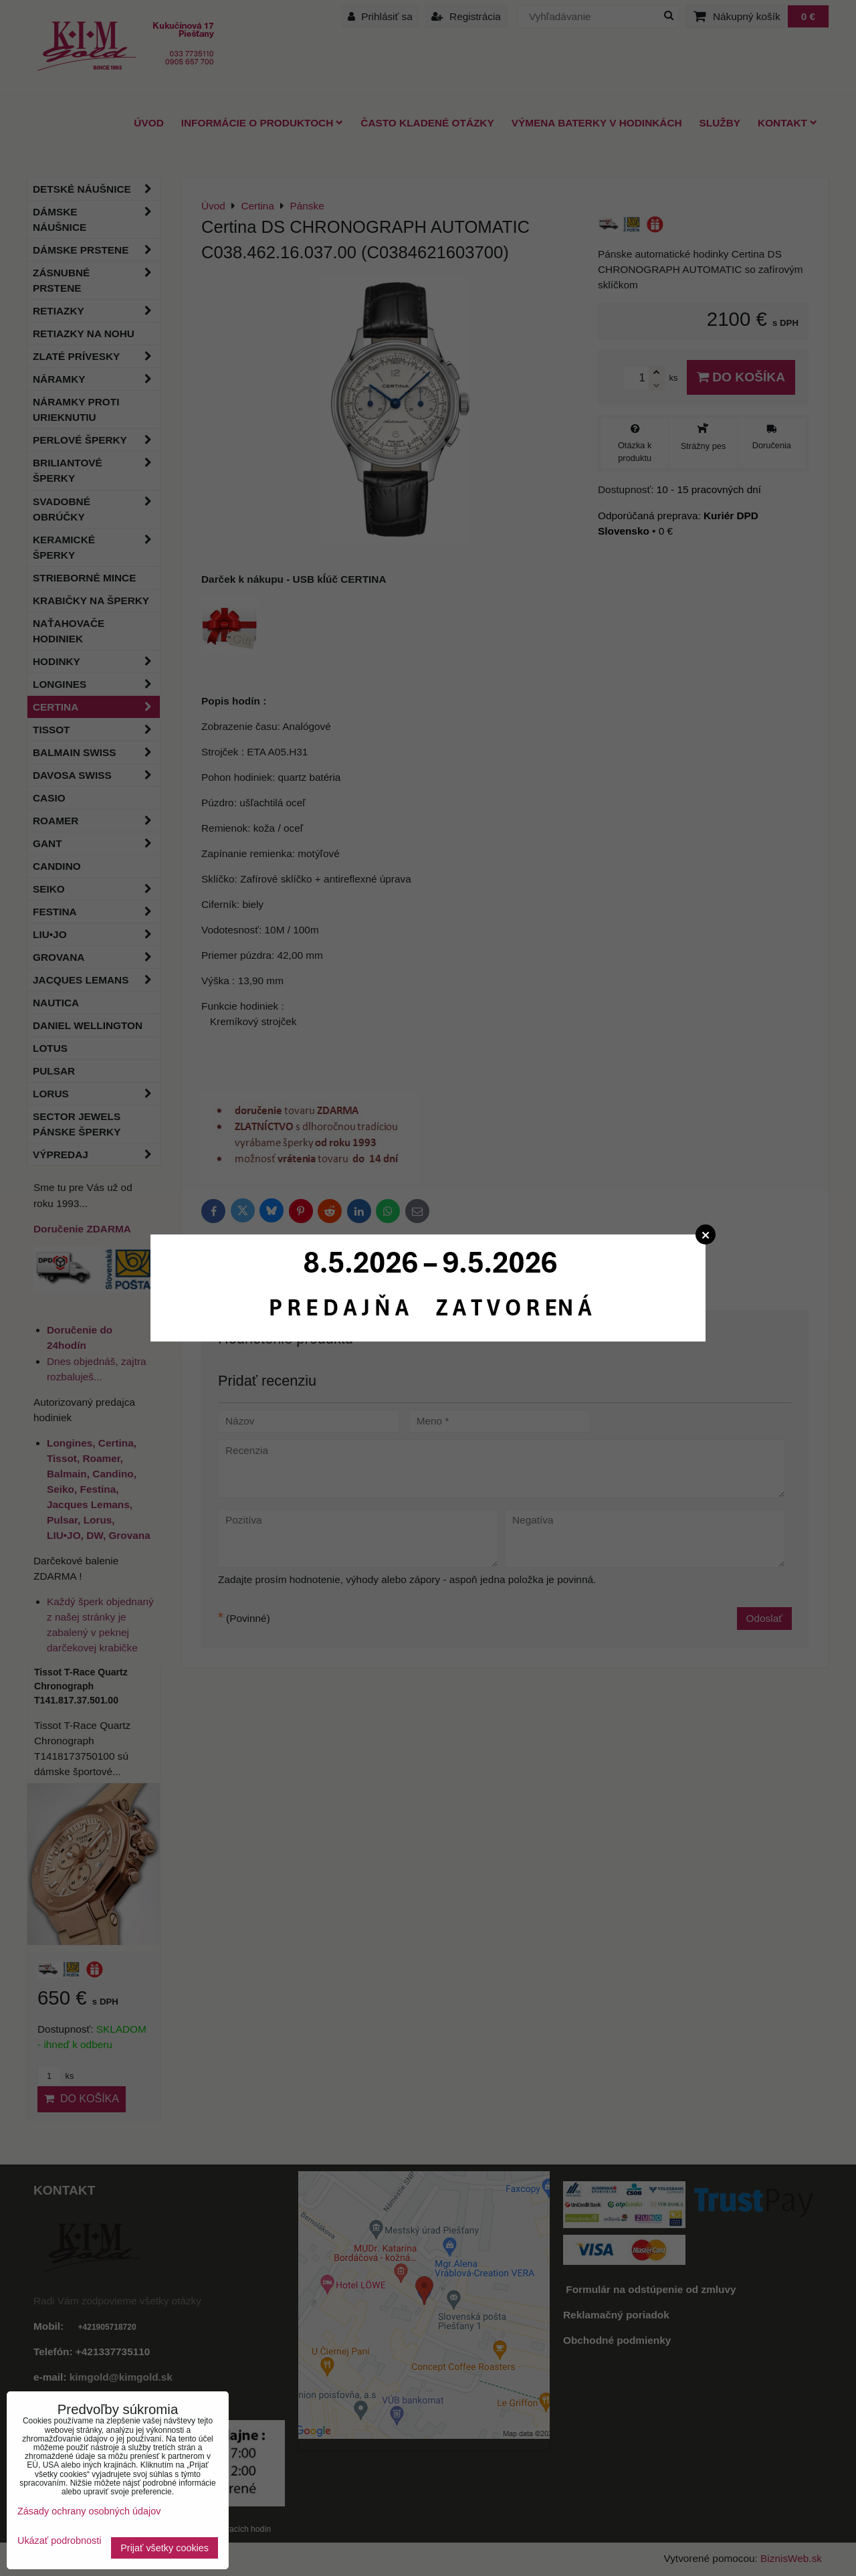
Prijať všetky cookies (164, 2548)
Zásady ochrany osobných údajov (88, 2511)
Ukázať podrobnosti (59, 2541)
